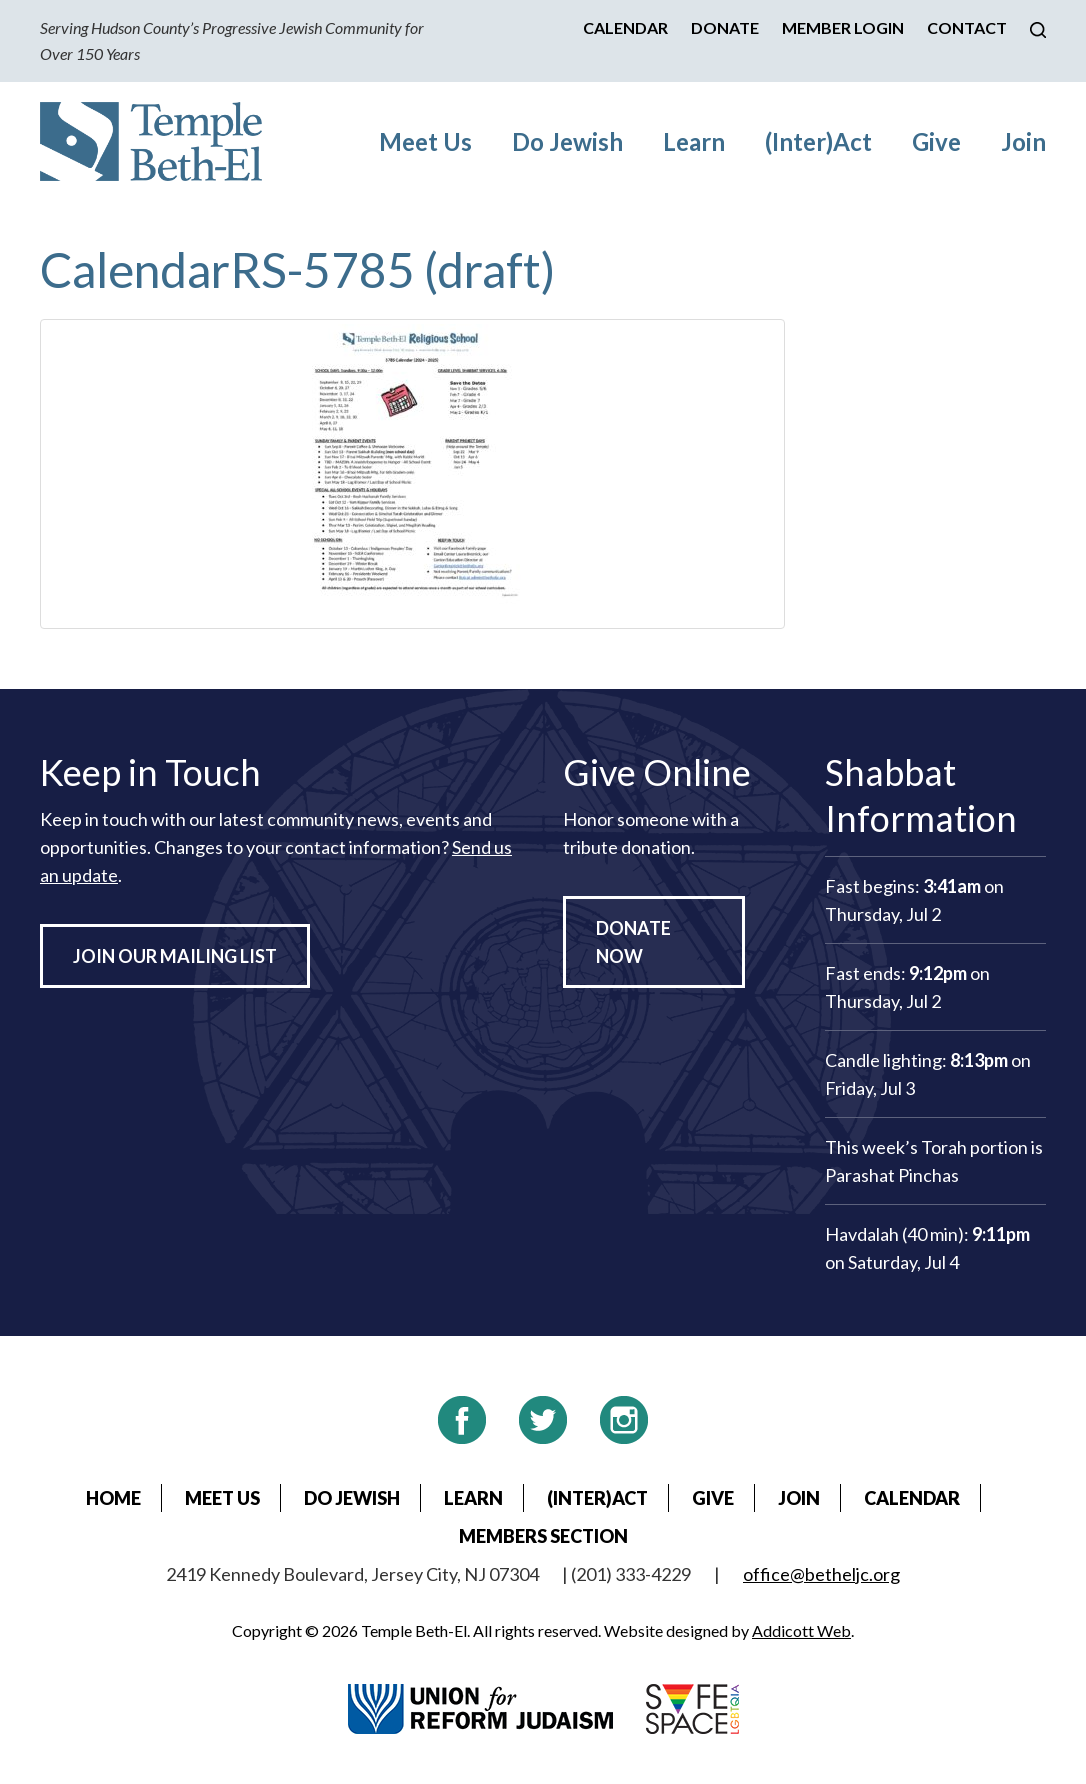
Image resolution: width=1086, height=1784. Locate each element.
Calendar (625, 27)
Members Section (543, 1536)
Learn (694, 141)
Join (1023, 141)
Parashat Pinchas (892, 1175)
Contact (967, 27)
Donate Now (633, 942)
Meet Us (425, 141)
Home (113, 1498)
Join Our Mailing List (175, 956)
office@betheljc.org (821, 1574)
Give (936, 141)
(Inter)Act (818, 141)
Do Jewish (567, 141)
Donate (725, 27)
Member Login (843, 27)
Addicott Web (801, 1630)
